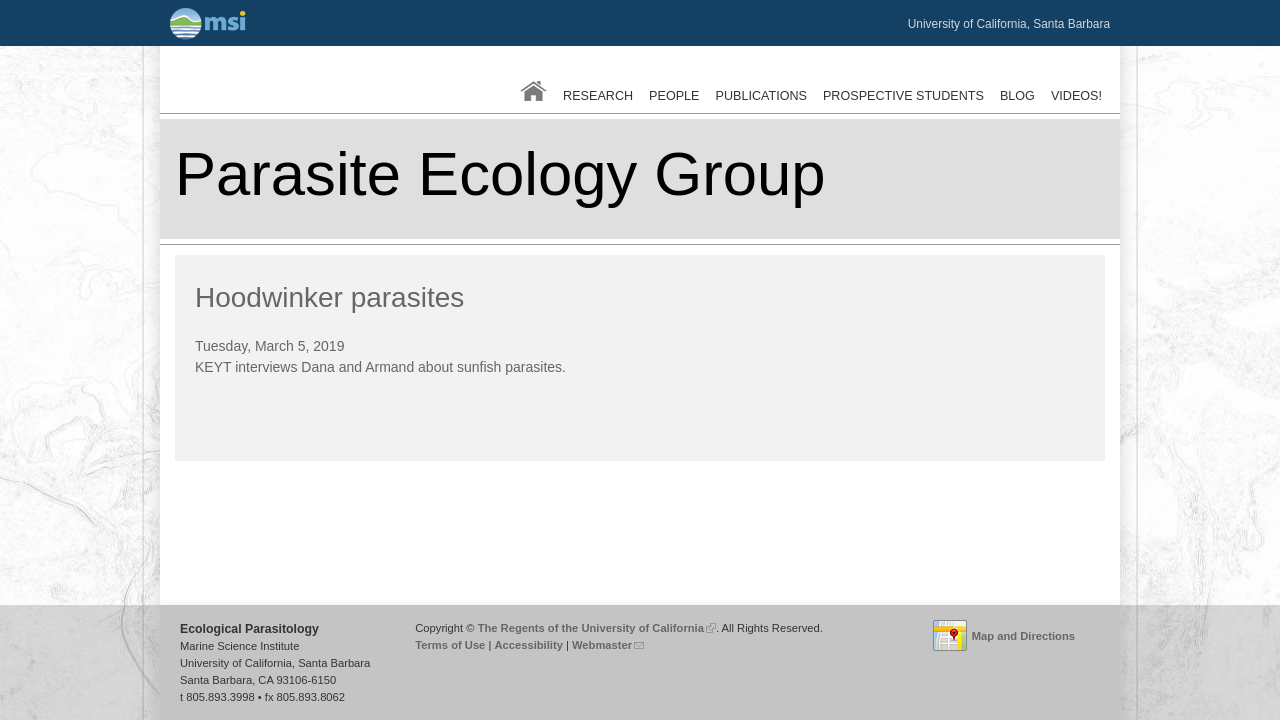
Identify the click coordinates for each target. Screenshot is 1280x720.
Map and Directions (1023, 636)
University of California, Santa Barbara (1009, 24)
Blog (1017, 96)
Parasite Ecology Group (500, 173)
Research (598, 96)
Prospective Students (903, 96)
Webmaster (608, 645)
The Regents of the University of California (597, 628)
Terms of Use (450, 645)
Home (533, 91)
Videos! (1076, 96)
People (674, 96)
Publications (761, 96)
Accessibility (528, 645)
